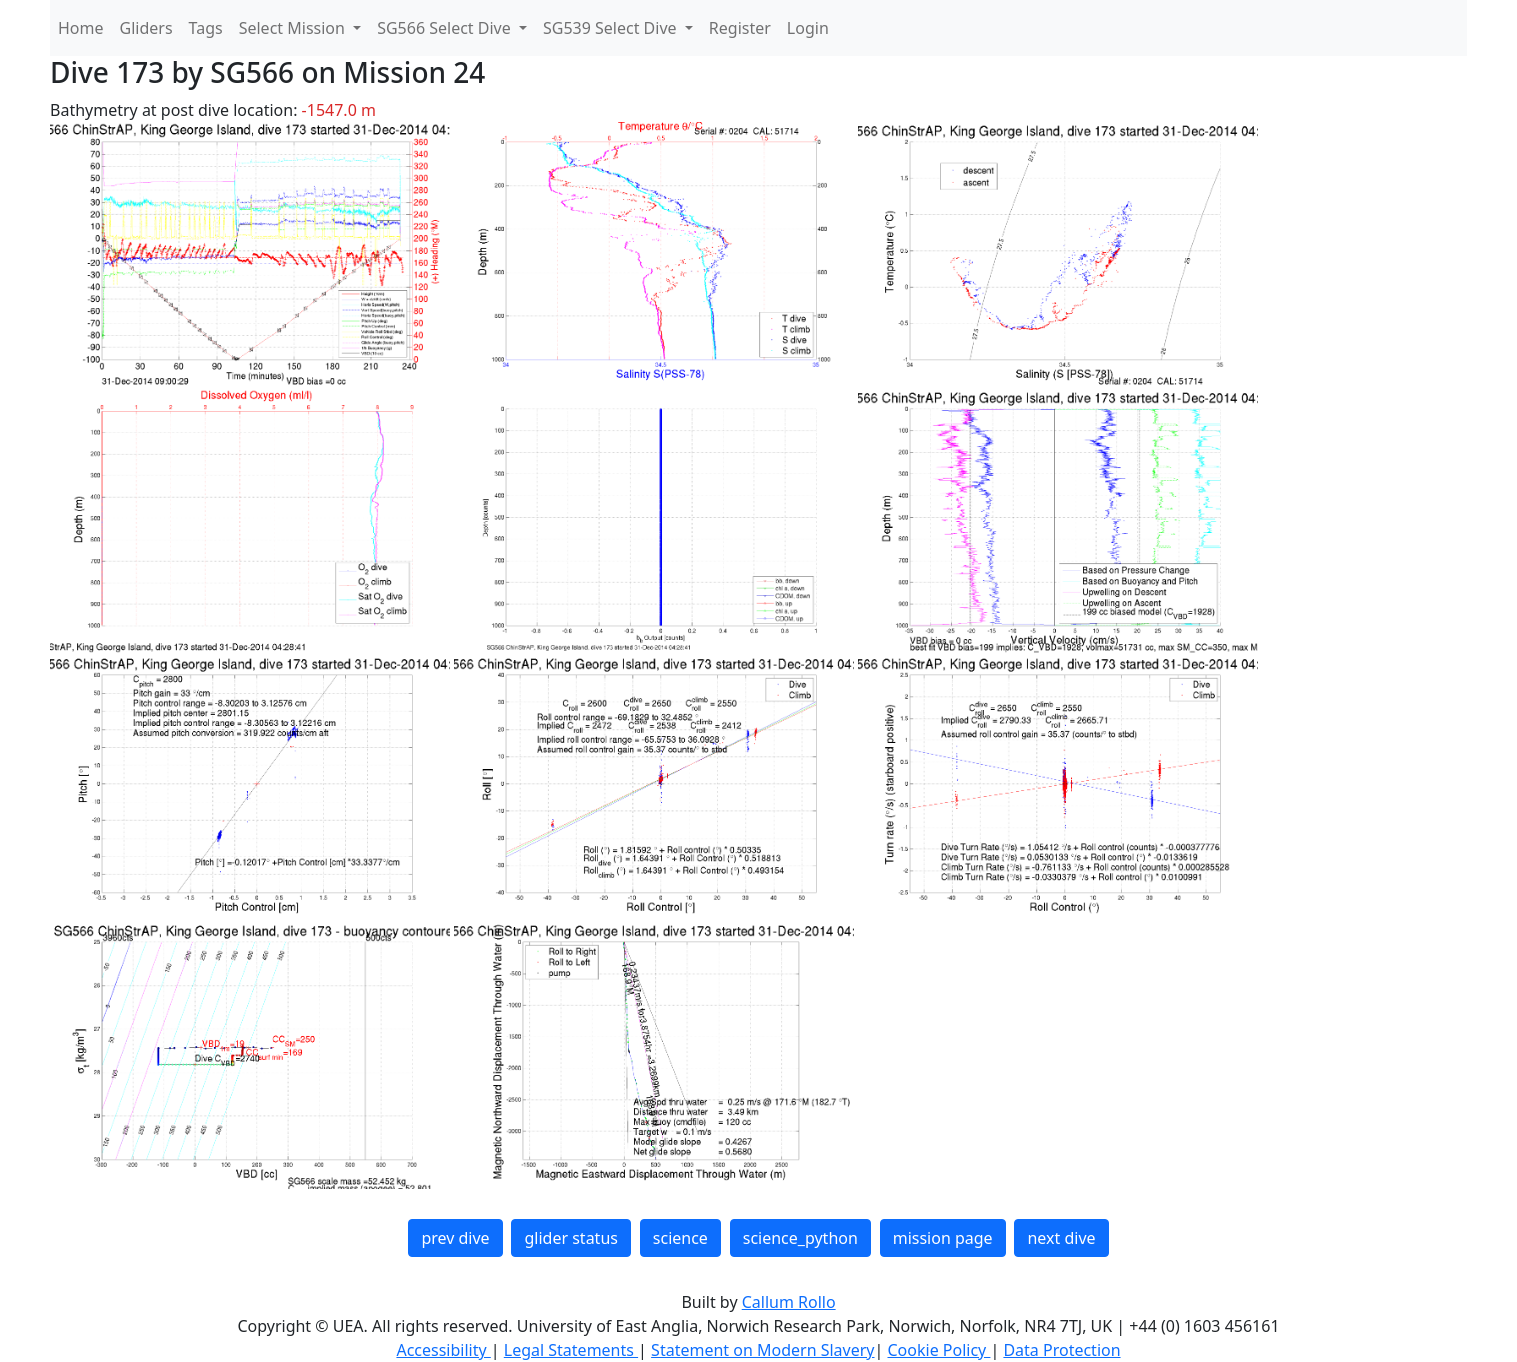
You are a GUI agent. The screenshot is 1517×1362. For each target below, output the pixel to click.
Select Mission (294, 28)
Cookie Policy (938, 1350)
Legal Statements (571, 1350)
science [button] (680, 1238)
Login (808, 28)
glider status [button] (570, 1238)
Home (81, 28)
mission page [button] (943, 1238)
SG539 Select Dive (612, 28)
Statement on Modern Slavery (762, 1350)
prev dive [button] (455, 1238)
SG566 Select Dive (446, 28)
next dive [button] (1061, 1238)
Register (740, 28)
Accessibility (443, 1350)
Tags (206, 28)
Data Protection (1061, 1350)
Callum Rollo (789, 1302)
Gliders (146, 28)
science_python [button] (800, 1238)
